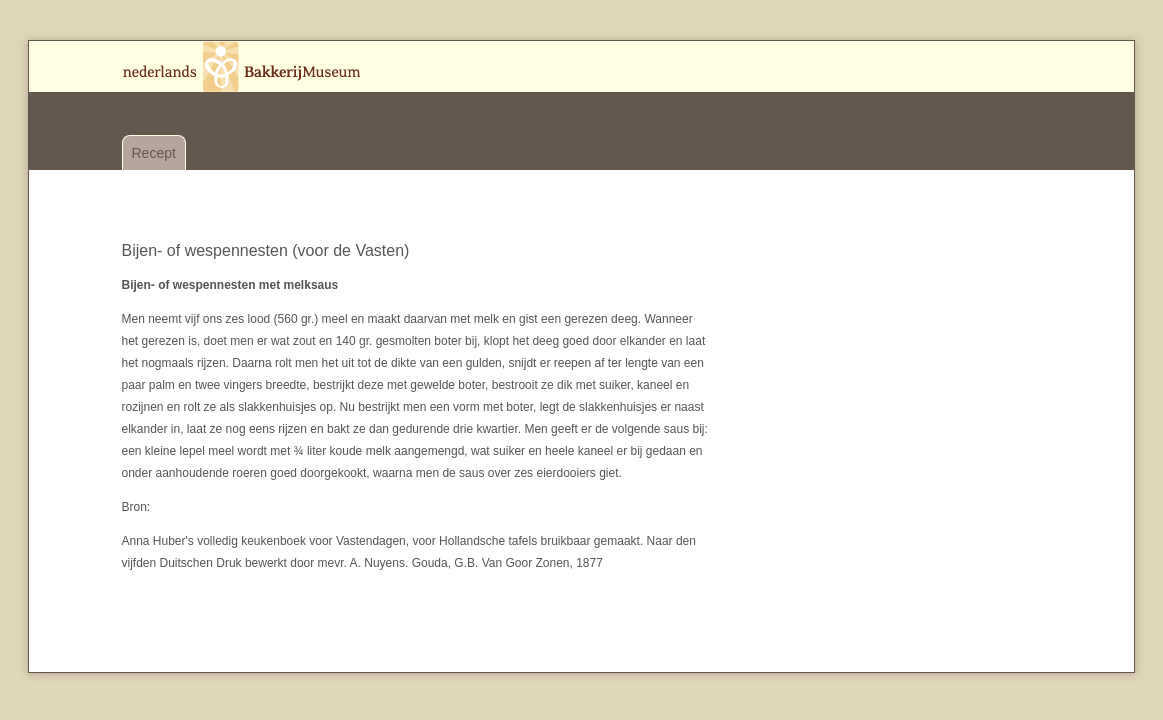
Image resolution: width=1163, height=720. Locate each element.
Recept (154, 153)
